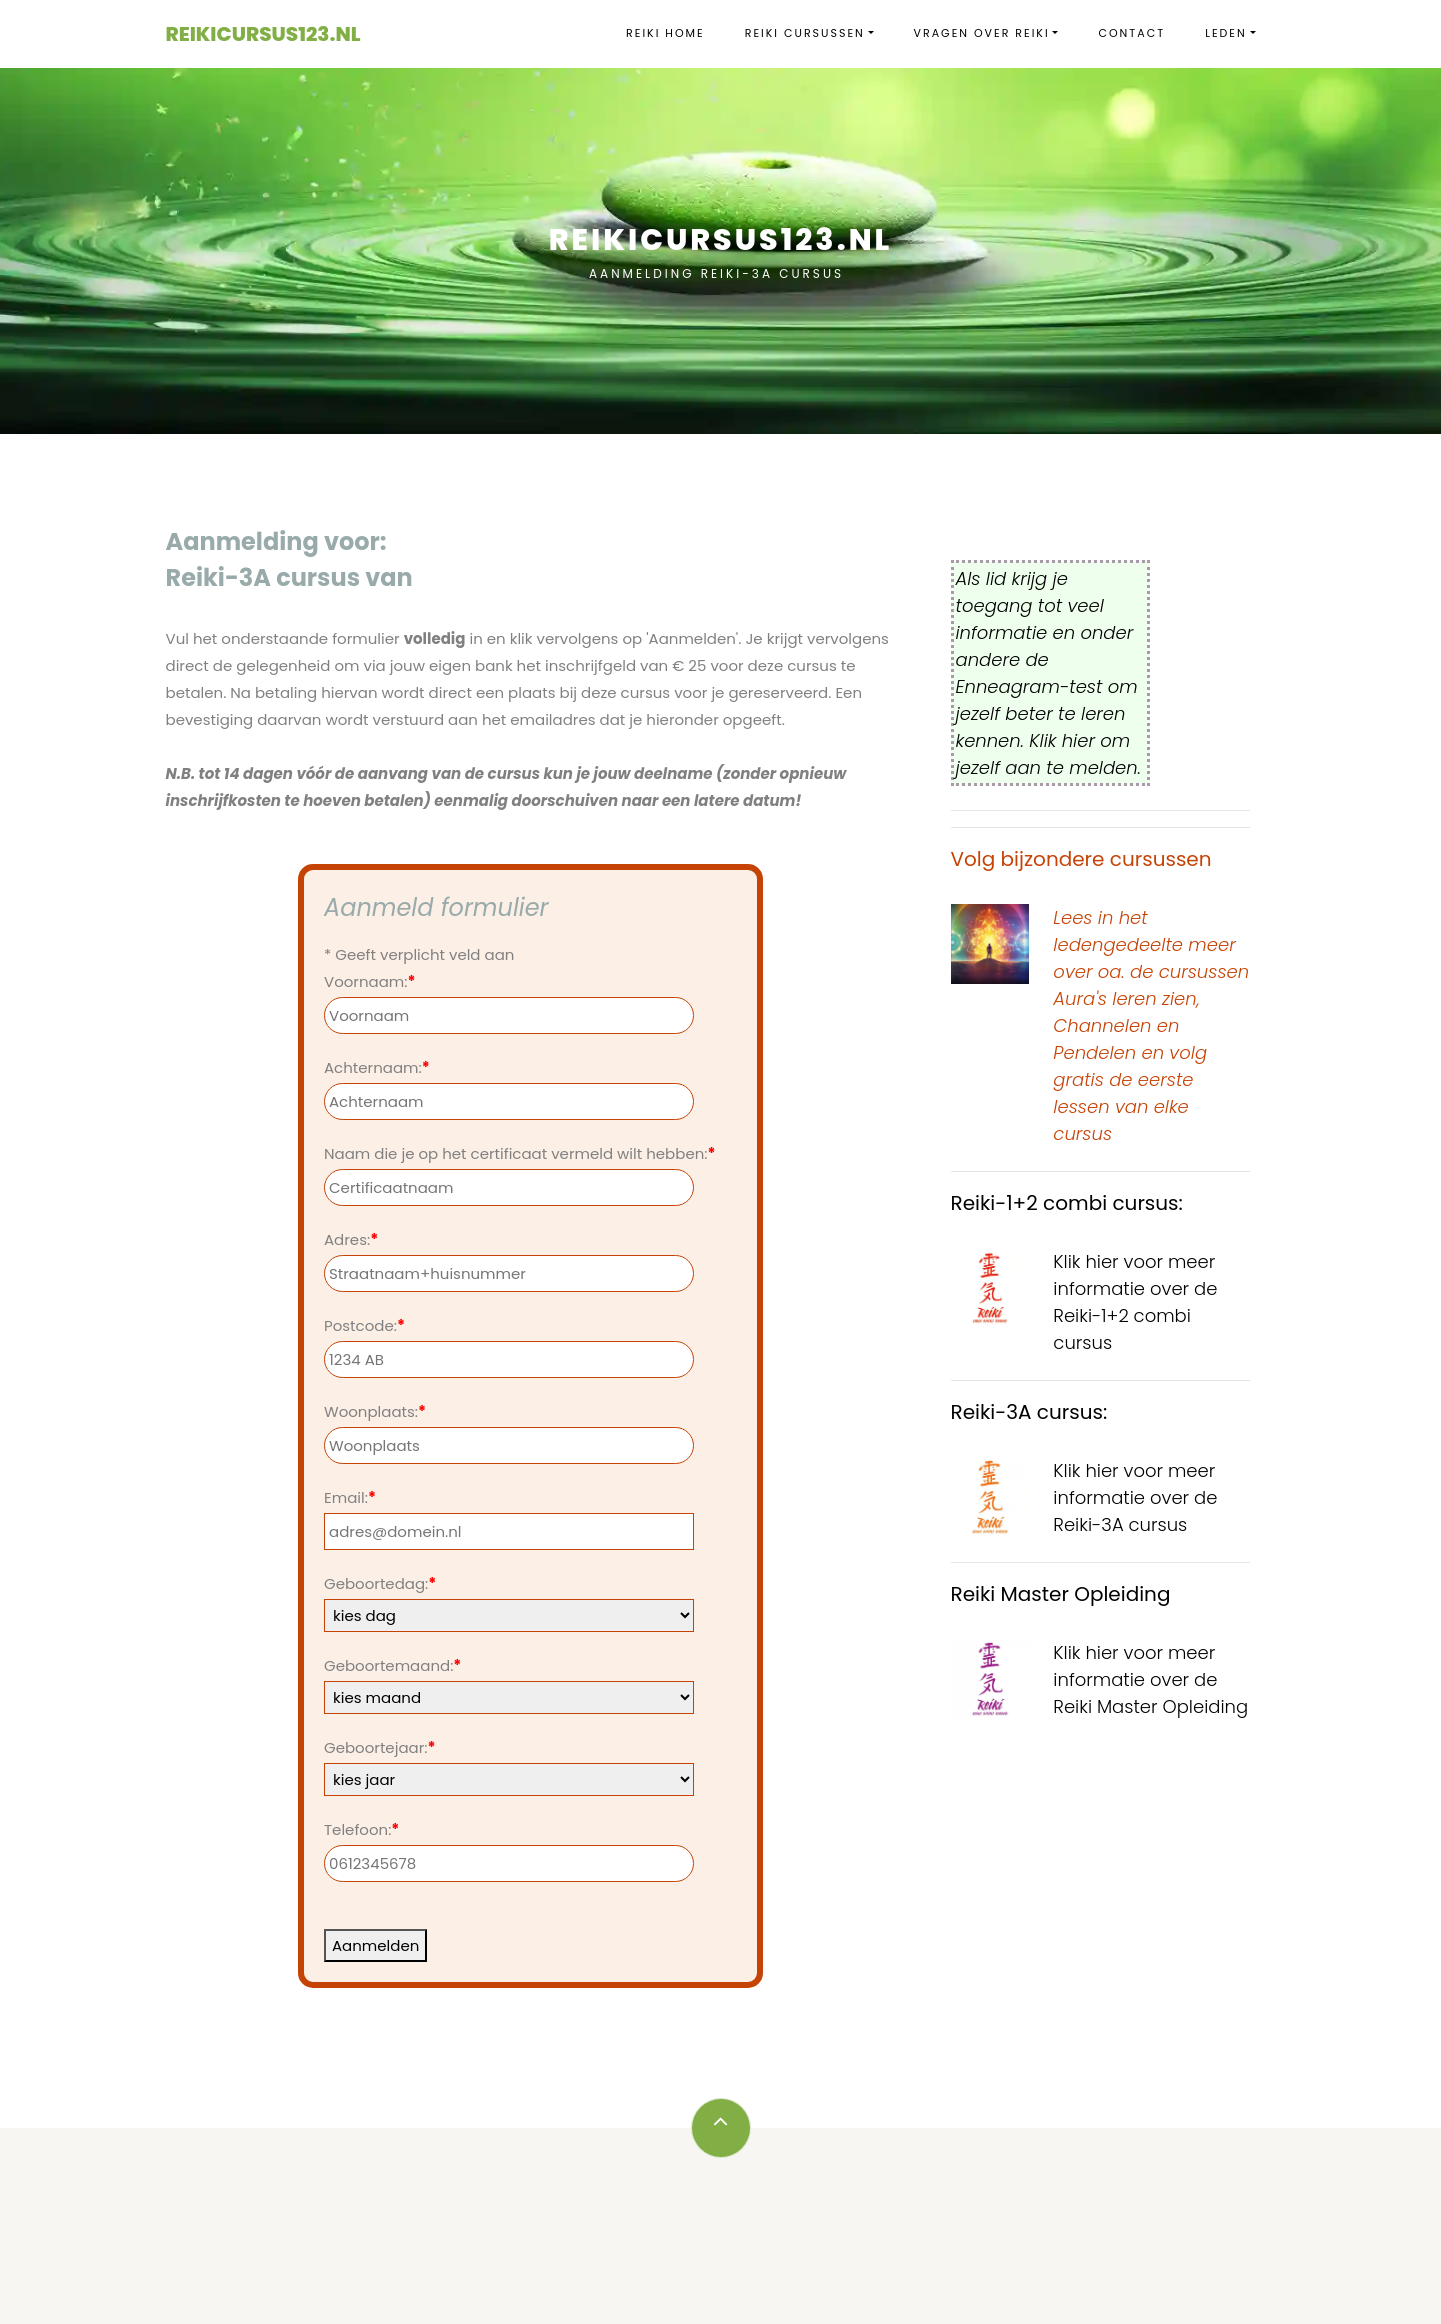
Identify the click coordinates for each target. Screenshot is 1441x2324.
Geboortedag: (380, 1583)
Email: (350, 1497)
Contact (1131, 33)
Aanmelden (375, 1945)
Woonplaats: (375, 1411)
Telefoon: (361, 1829)
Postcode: (364, 1325)
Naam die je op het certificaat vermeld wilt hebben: (520, 1153)
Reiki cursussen (805, 33)
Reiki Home (665, 33)
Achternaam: (377, 1067)
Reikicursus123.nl (263, 34)
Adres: (351, 1239)
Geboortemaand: (392, 1665)
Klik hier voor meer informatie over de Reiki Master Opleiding (1150, 1679)
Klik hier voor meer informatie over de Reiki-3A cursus (1135, 1497)
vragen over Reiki (982, 33)
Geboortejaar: (379, 1747)
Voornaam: (369, 981)
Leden (1226, 33)
